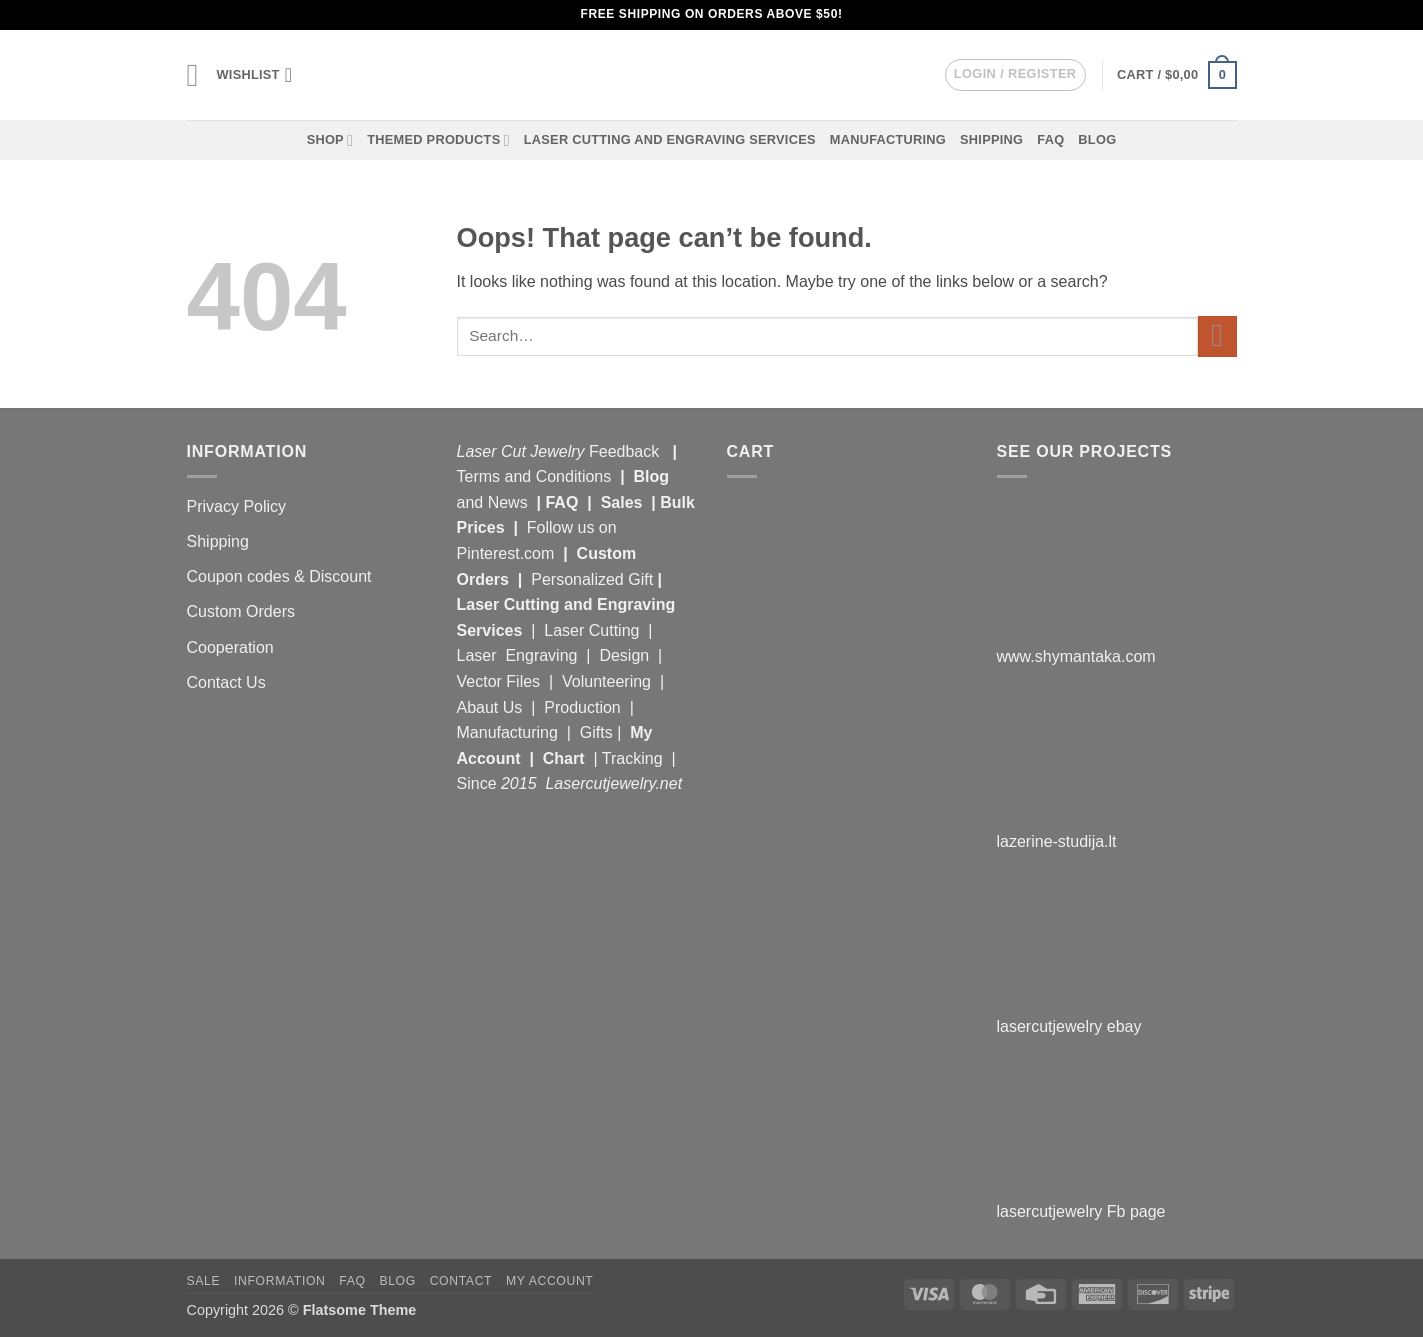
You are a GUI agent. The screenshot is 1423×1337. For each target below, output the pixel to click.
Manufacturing (888, 139)
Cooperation (230, 647)
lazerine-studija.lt (1057, 841)
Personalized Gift (592, 579)
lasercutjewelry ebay (1069, 1026)
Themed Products (438, 140)
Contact (461, 1281)
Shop (330, 140)
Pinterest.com (506, 553)
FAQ (1050, 139)
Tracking (634, 758)
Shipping (991, 139)
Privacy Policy (237, 506)
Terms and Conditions (534, 476)
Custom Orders (241, 611)
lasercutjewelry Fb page (1081, 1211)
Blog (1097, 139)
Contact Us (226, 682)
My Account (549, 1281)
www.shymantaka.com (1076, 656)
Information (279, 1281)
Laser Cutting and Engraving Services (670, 139)
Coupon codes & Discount (281, 576)
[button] (195, 75)
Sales (624, 502)
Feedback (626, 451)
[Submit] (1217, 336)
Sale (204, 1281)
